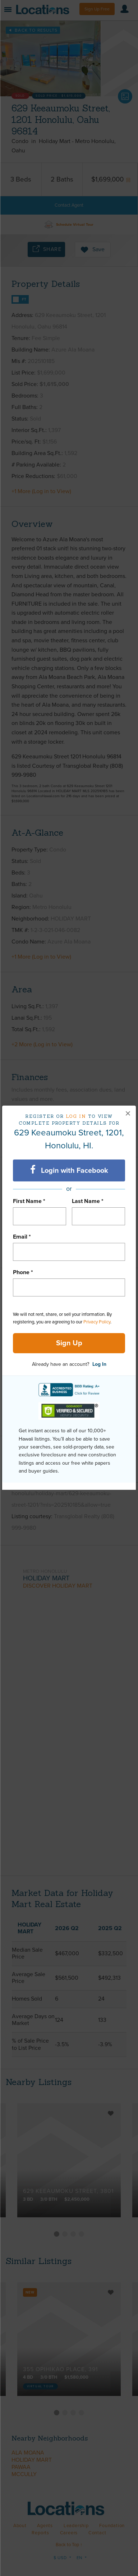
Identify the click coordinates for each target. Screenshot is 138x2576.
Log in (76, 1116)
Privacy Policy (96, 1322)
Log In (99, 1364)
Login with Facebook (69, 1170)
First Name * (29, 1201)
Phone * (23, 1272)
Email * (22, 1236)
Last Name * (88, 1201)
